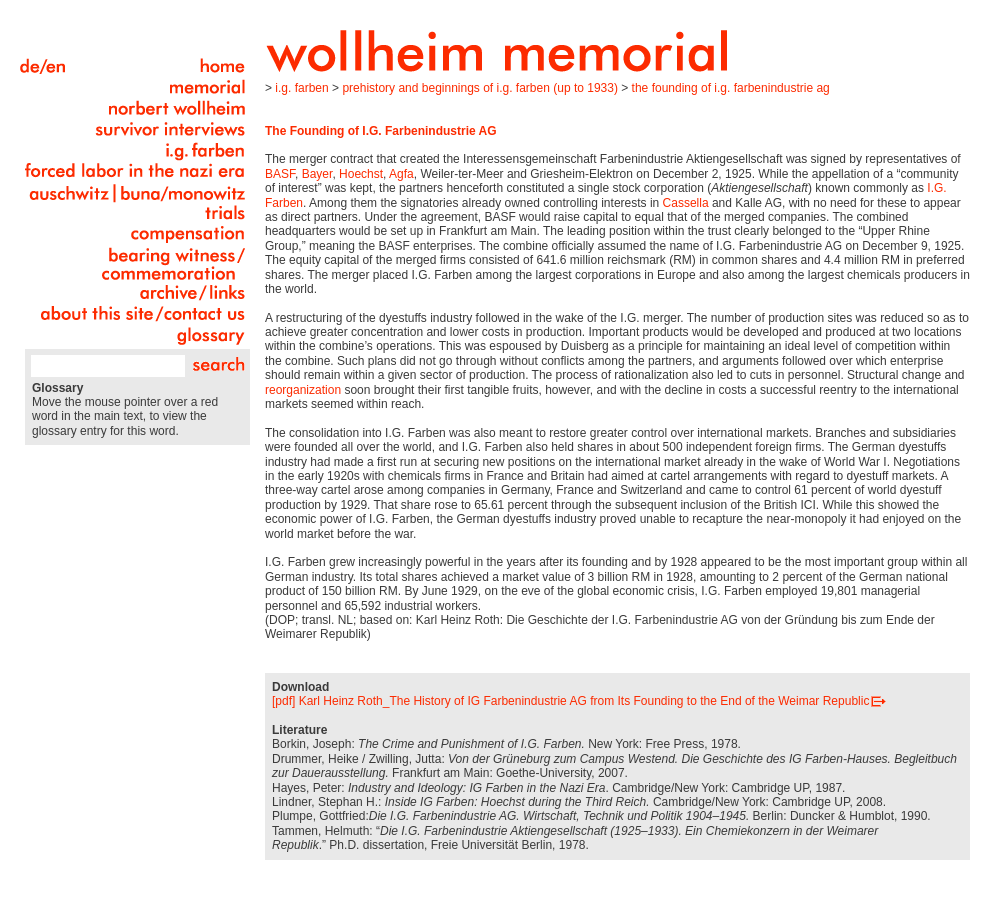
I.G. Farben (301, 88)
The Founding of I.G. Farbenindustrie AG (731, 88)
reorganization (303, 390)
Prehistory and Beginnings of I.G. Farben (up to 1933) (480, 88)
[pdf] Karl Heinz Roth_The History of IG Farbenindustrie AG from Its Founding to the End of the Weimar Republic (570, 701)
